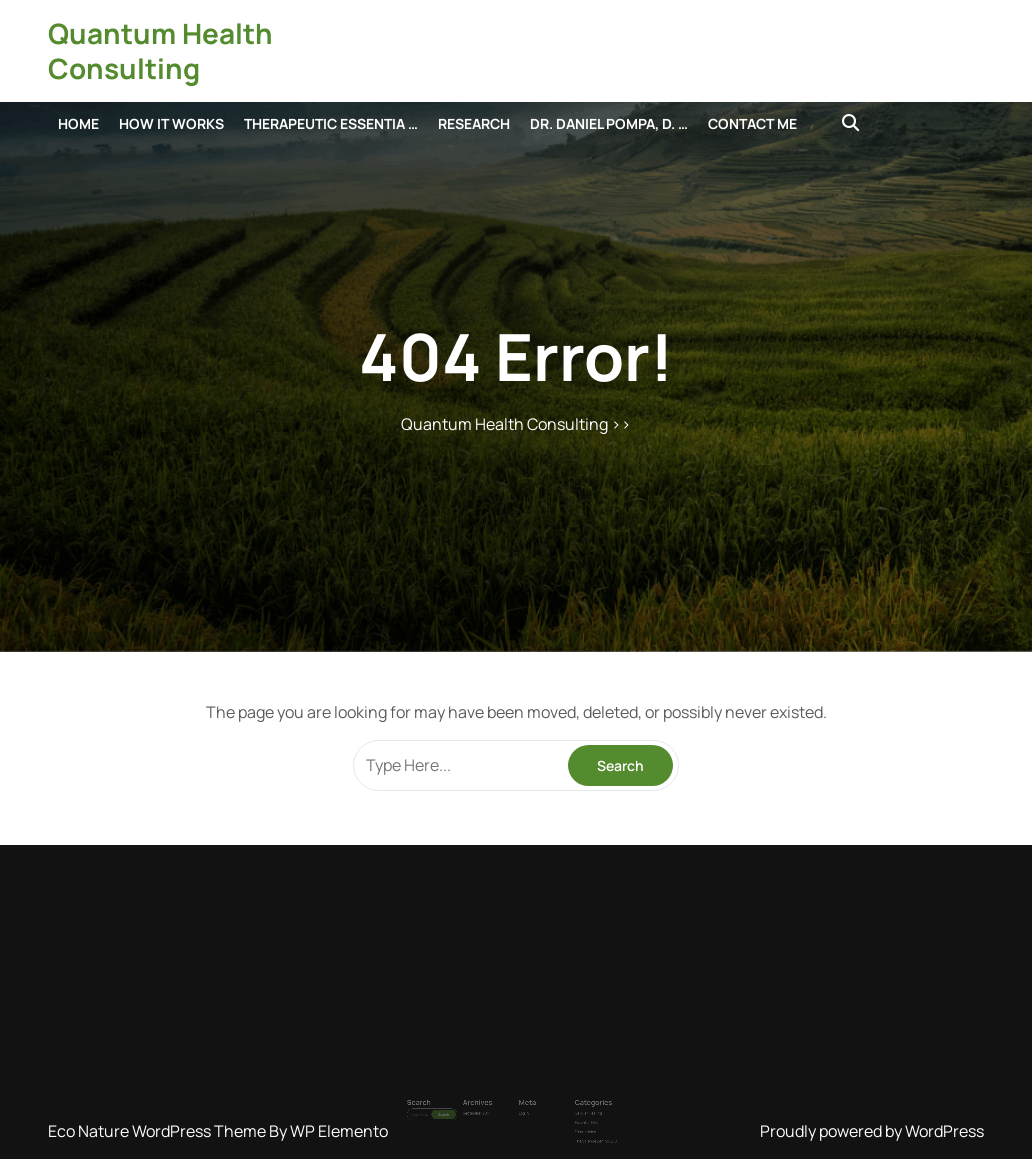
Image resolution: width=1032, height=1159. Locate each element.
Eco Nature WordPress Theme (158, 1131)
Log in (521, 1095)
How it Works (171, 123)
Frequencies (558, 1106)
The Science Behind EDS (564, 1111)
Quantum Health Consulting (160, 50)
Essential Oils (559, 1100)
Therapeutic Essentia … (331, 123)
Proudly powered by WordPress (872, 1131)
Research (474, 123)
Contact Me (752, 123)
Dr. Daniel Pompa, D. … (609, 123)
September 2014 (492, 1095)
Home (78, 123)
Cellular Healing (560, 1095)
